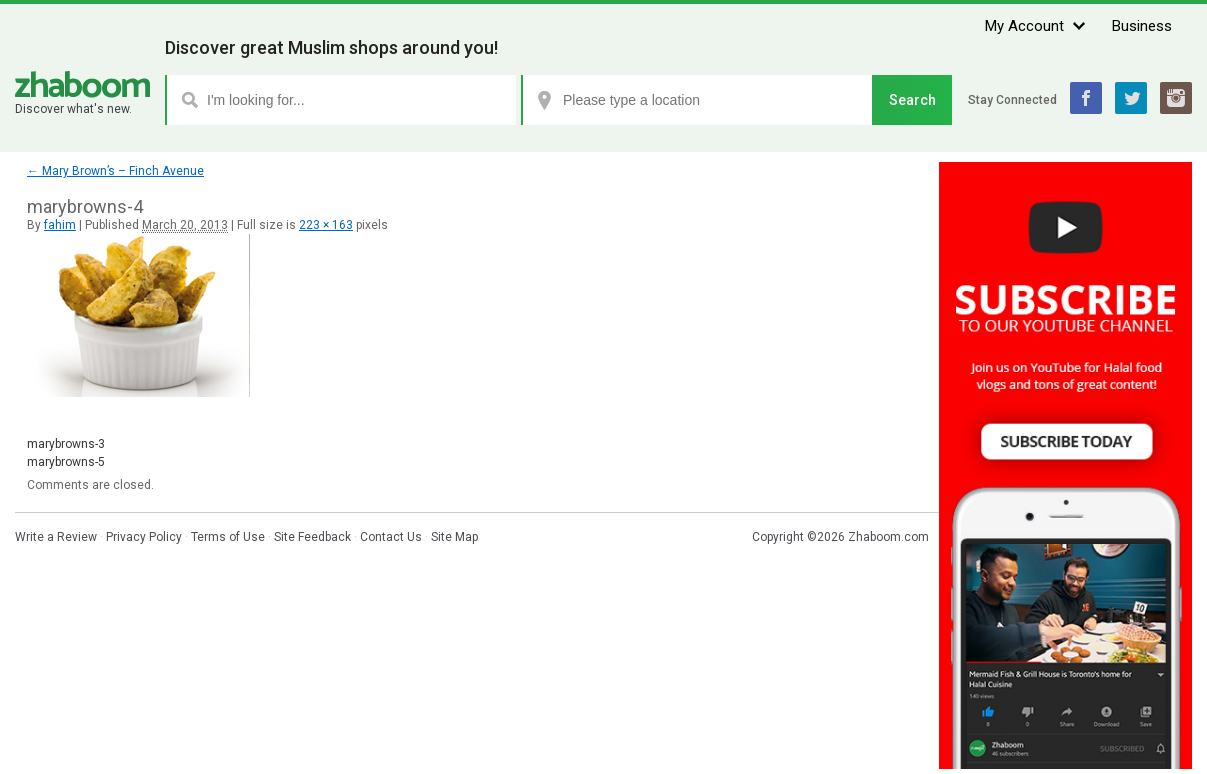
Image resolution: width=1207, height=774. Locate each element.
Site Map (454, 537)
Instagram (1176, 98)
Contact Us (391, 537)
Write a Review (56, 537)
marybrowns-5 (66, 462)
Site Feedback (312, 537)
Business (1142, 26)
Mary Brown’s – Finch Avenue (115, 171)
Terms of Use (228, 537)
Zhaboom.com (888, 537)
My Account (1024, 26)
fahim (60, 225)
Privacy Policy (144, 537)
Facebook (1086, 98)
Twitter (1131, 98)
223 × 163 (326, 225)
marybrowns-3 (66, 444)
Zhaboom (82, 84)
